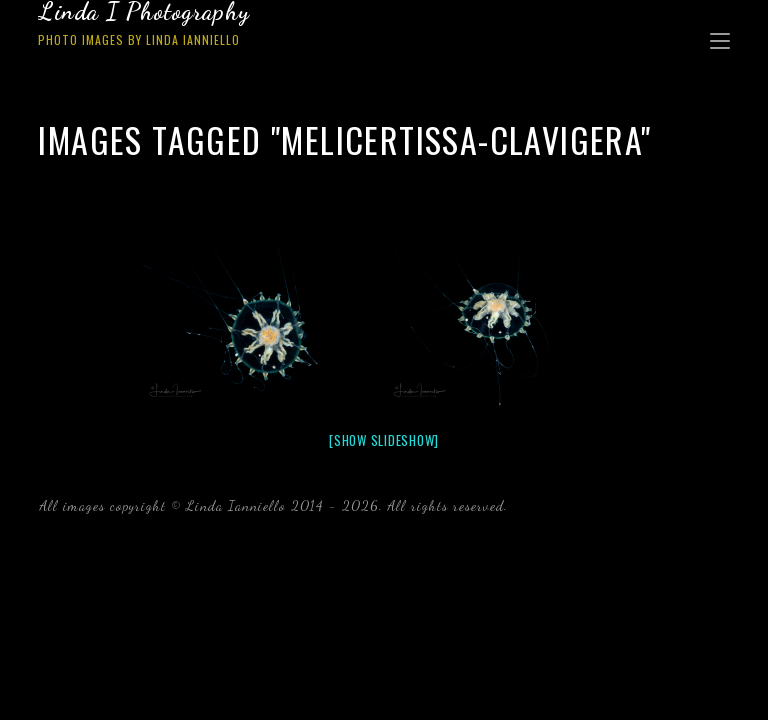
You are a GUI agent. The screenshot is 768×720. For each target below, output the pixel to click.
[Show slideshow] (384, 440)
